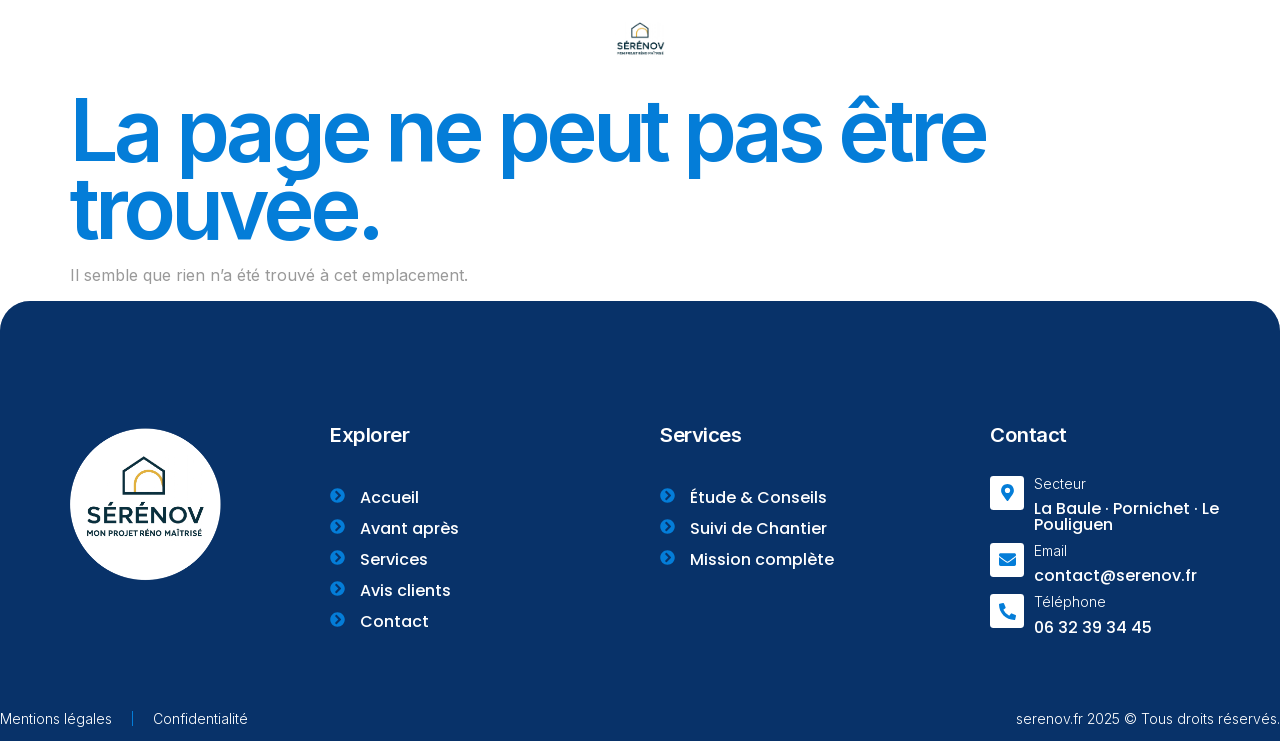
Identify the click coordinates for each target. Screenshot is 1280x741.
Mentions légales (56, 718)
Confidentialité (200, 718)
